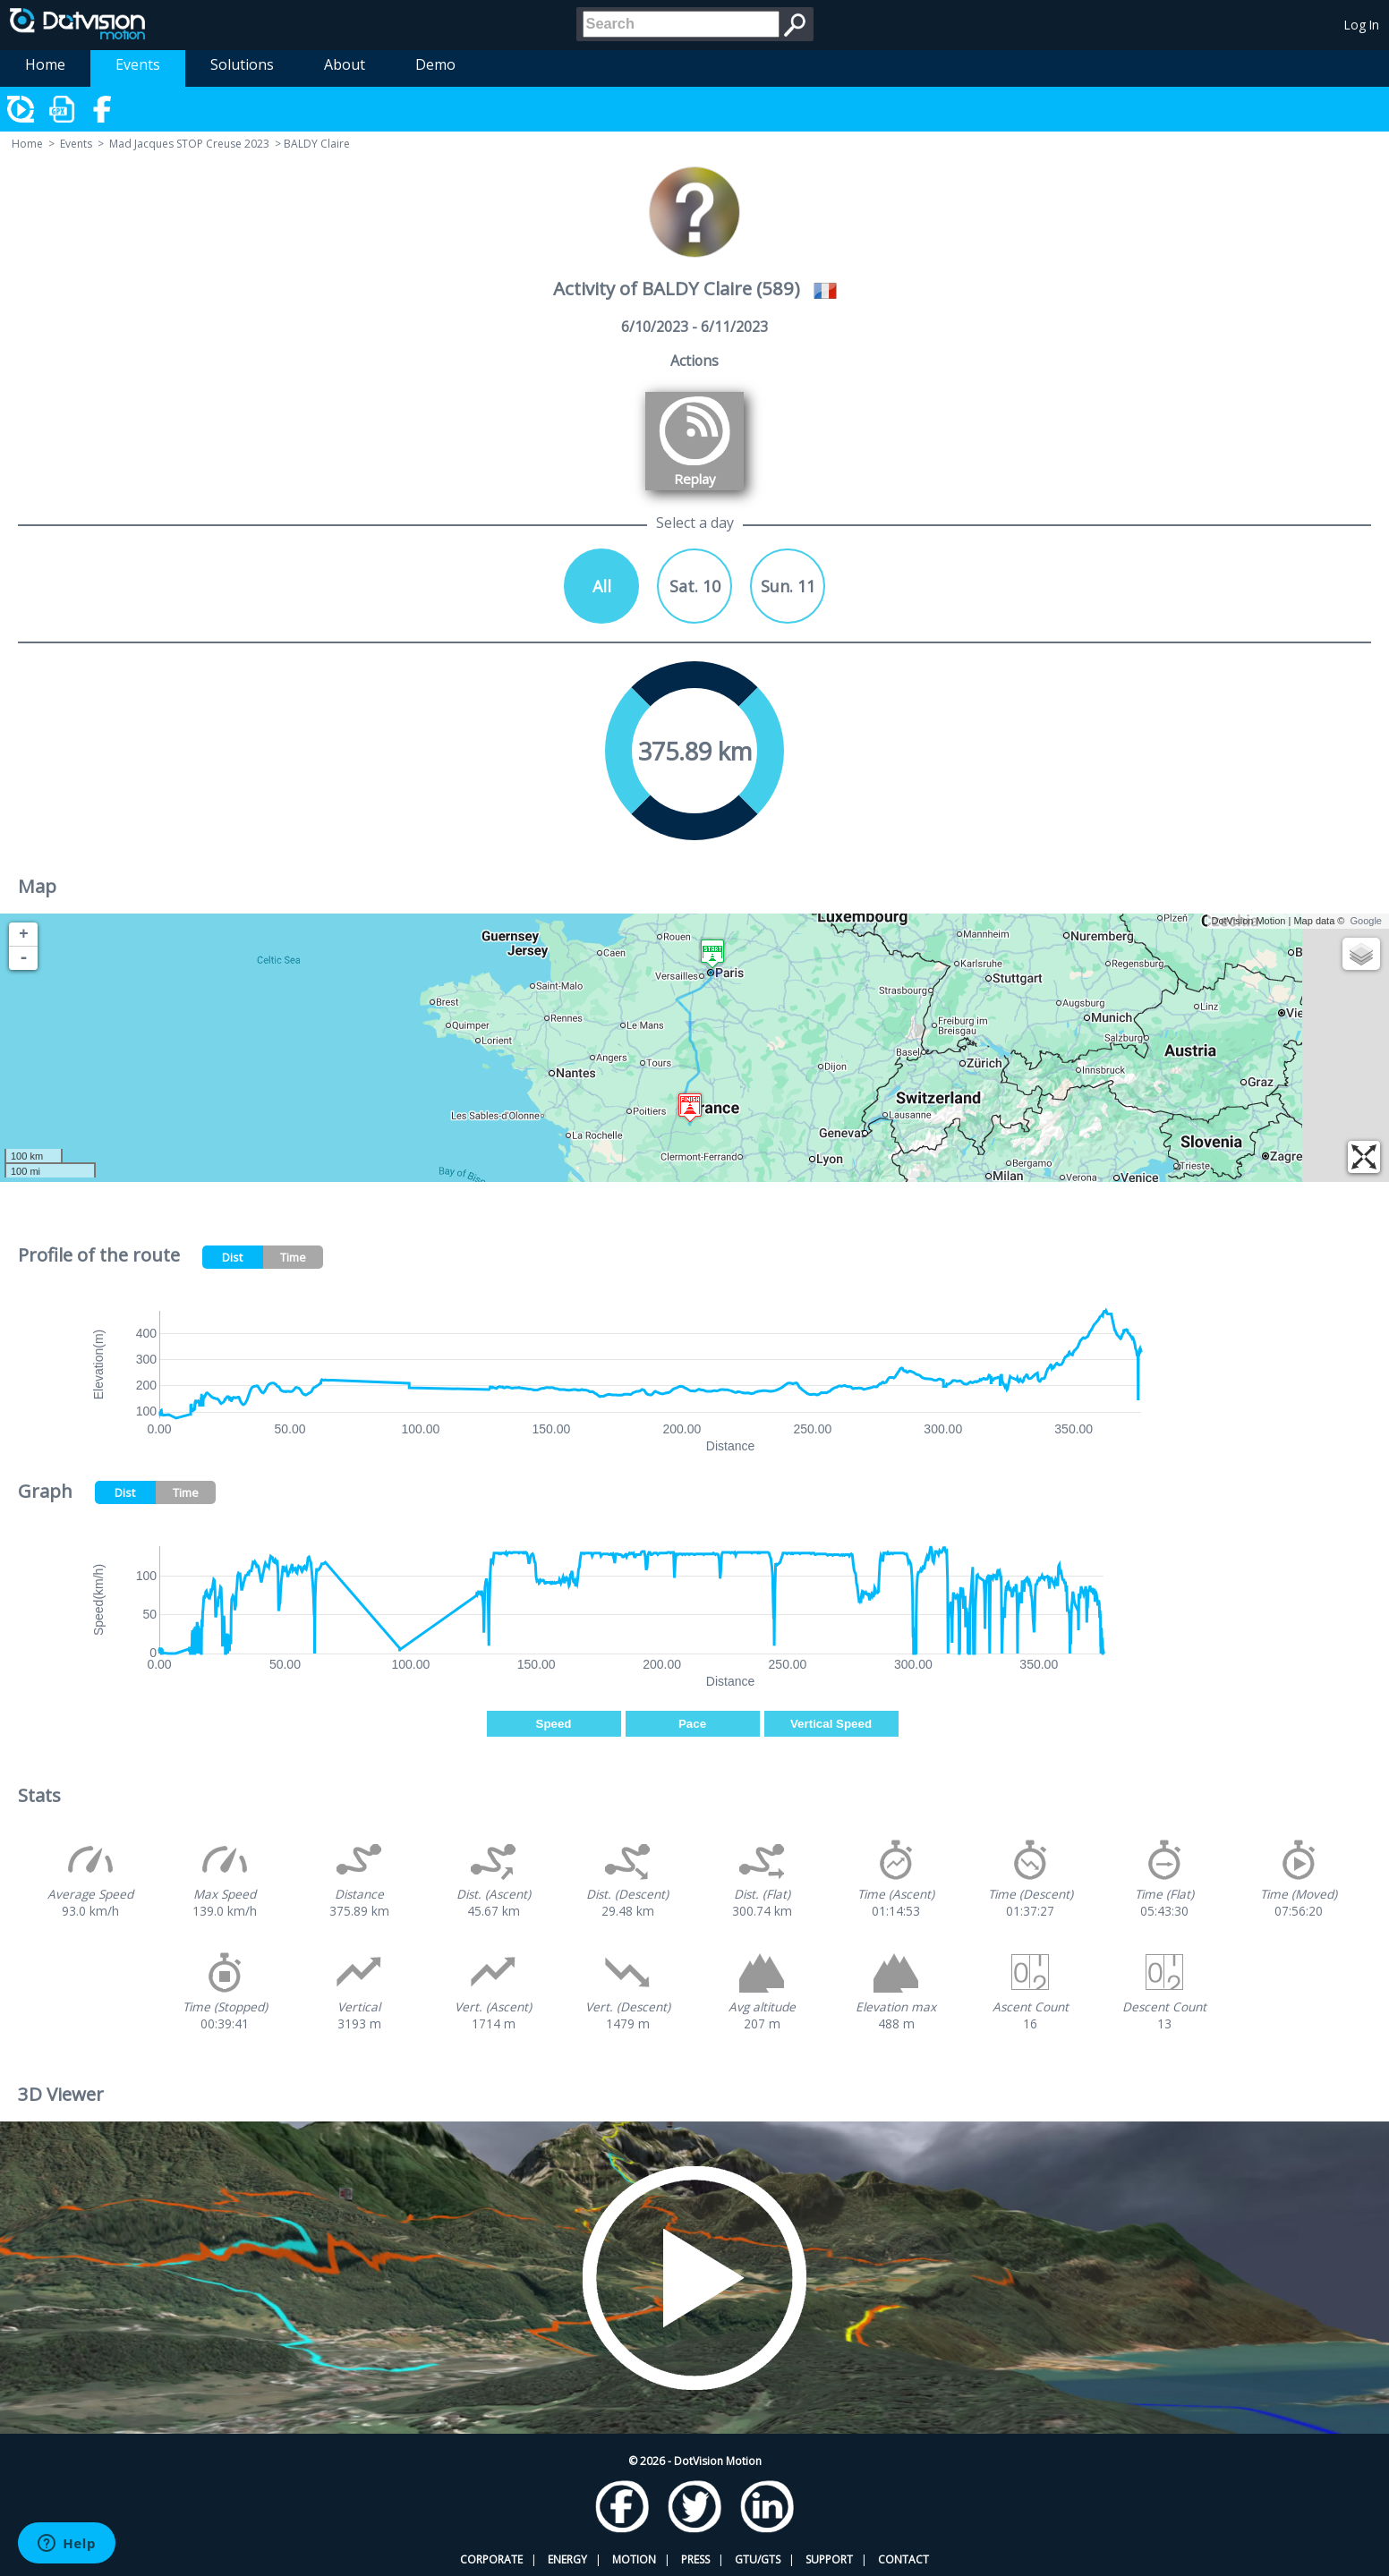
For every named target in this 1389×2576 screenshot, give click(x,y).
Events (137, 64)
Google (1366, 920)
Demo (435, 64)
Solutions (242, 64)
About (344, 64)
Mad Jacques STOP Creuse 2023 (189, 143)
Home (45, 64)
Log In (1361, 24)
